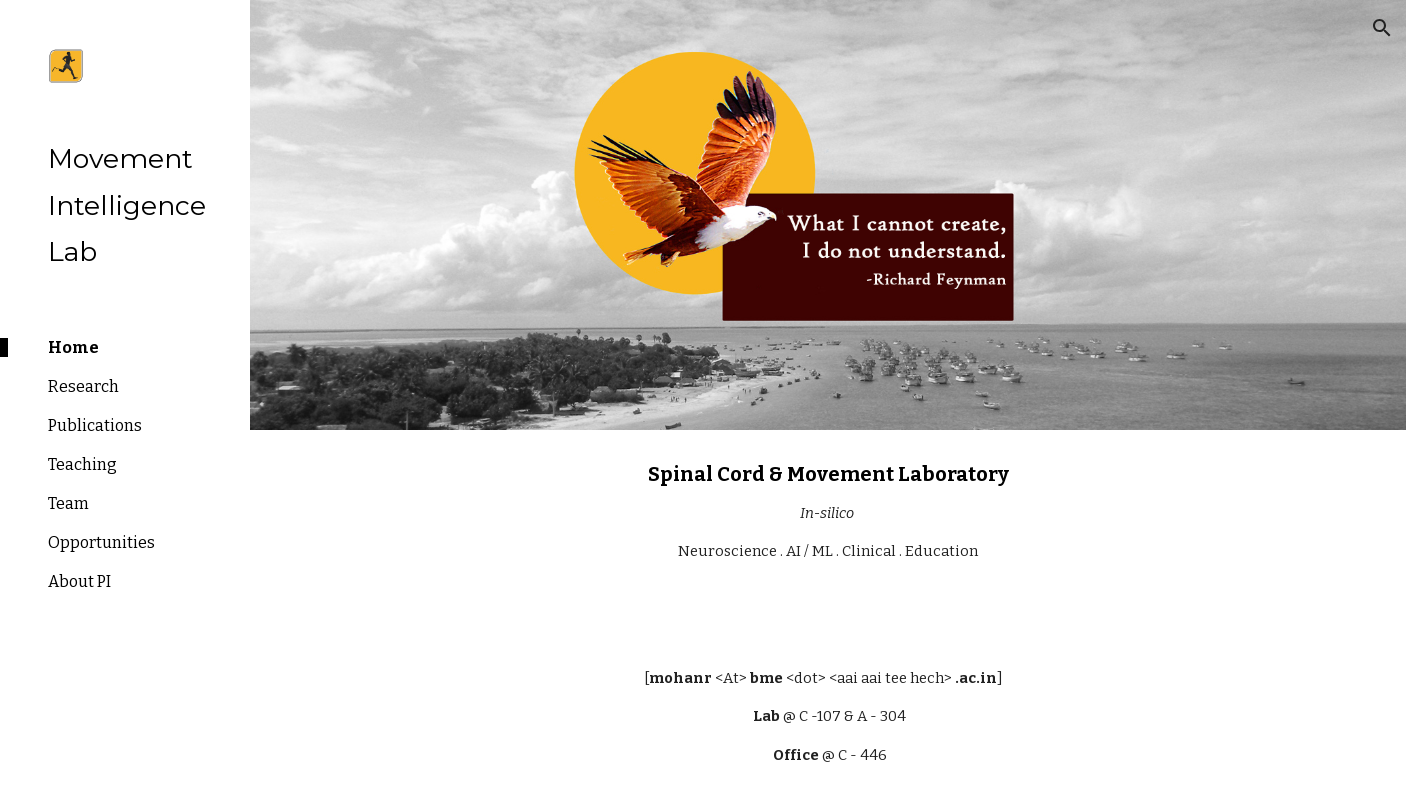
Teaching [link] (82, 464)
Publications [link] (95, 425)
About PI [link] (79, 581)
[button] (1382, 28)
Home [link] (73, 347)
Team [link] (68, 503)
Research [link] (83, 386)
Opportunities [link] (101, 542)
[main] (828, 532)
